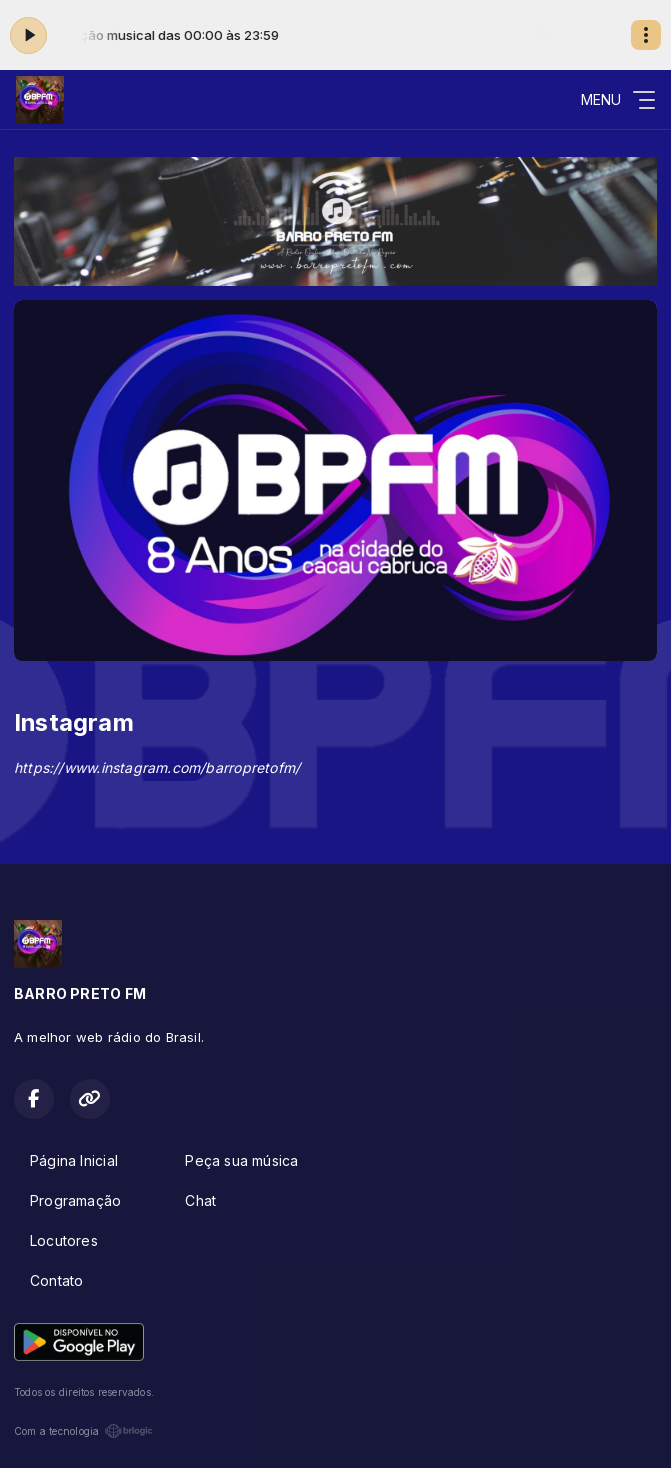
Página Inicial (74, 1160)
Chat (200, 1200)
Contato (56, 1280)
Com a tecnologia (83, 1431)
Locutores (64, 1240)
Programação (75, 1200)
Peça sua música (241, 1160)
